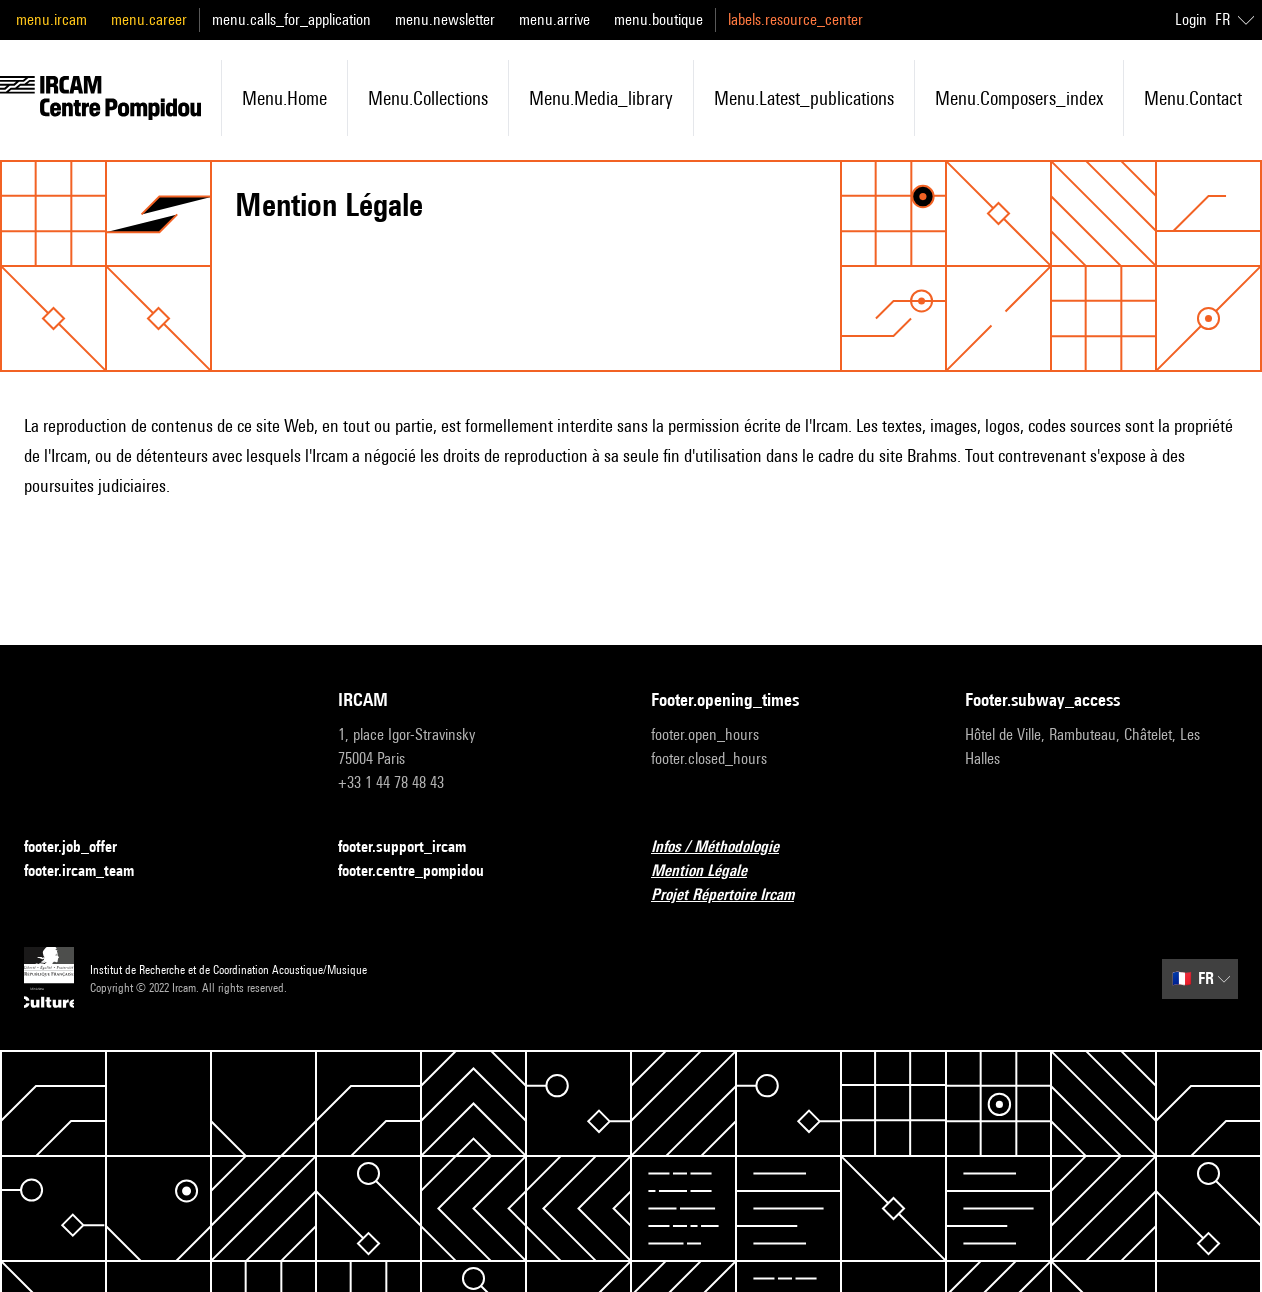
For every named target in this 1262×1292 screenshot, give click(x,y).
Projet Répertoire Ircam (734, 895)
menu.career (149, 19)
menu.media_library (601, 98)
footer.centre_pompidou (423, 871)
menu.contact (1193, 98)
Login (1191, 19)
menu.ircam (51, 19)
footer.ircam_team (91, 871)
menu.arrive (554, 19)
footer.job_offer (82, 847)
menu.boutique (658, 19)
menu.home (284, 98)
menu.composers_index (1019, 98)
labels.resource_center (795, 19)
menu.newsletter (445, 19)
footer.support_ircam (414, 847)
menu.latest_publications (804, 98)
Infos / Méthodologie (727, 847)
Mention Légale (711, 871)
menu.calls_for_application (291, 19)
